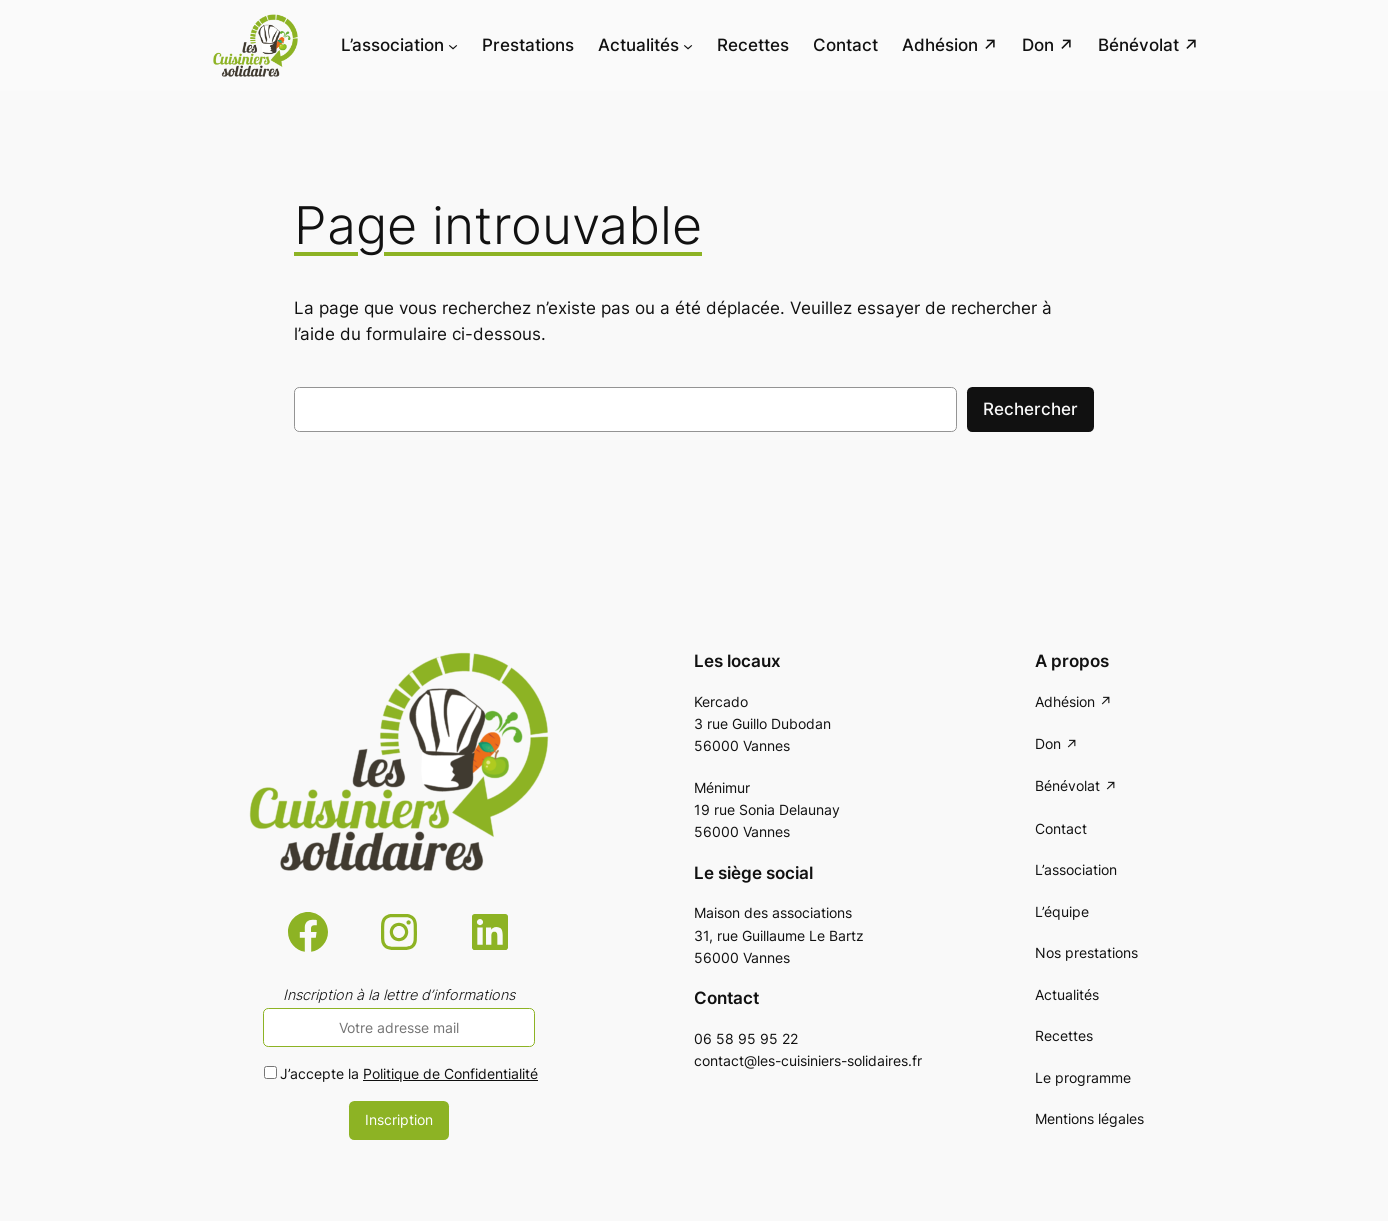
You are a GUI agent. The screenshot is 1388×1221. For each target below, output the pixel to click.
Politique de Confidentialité (450, 1073)
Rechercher (1030, 409)
